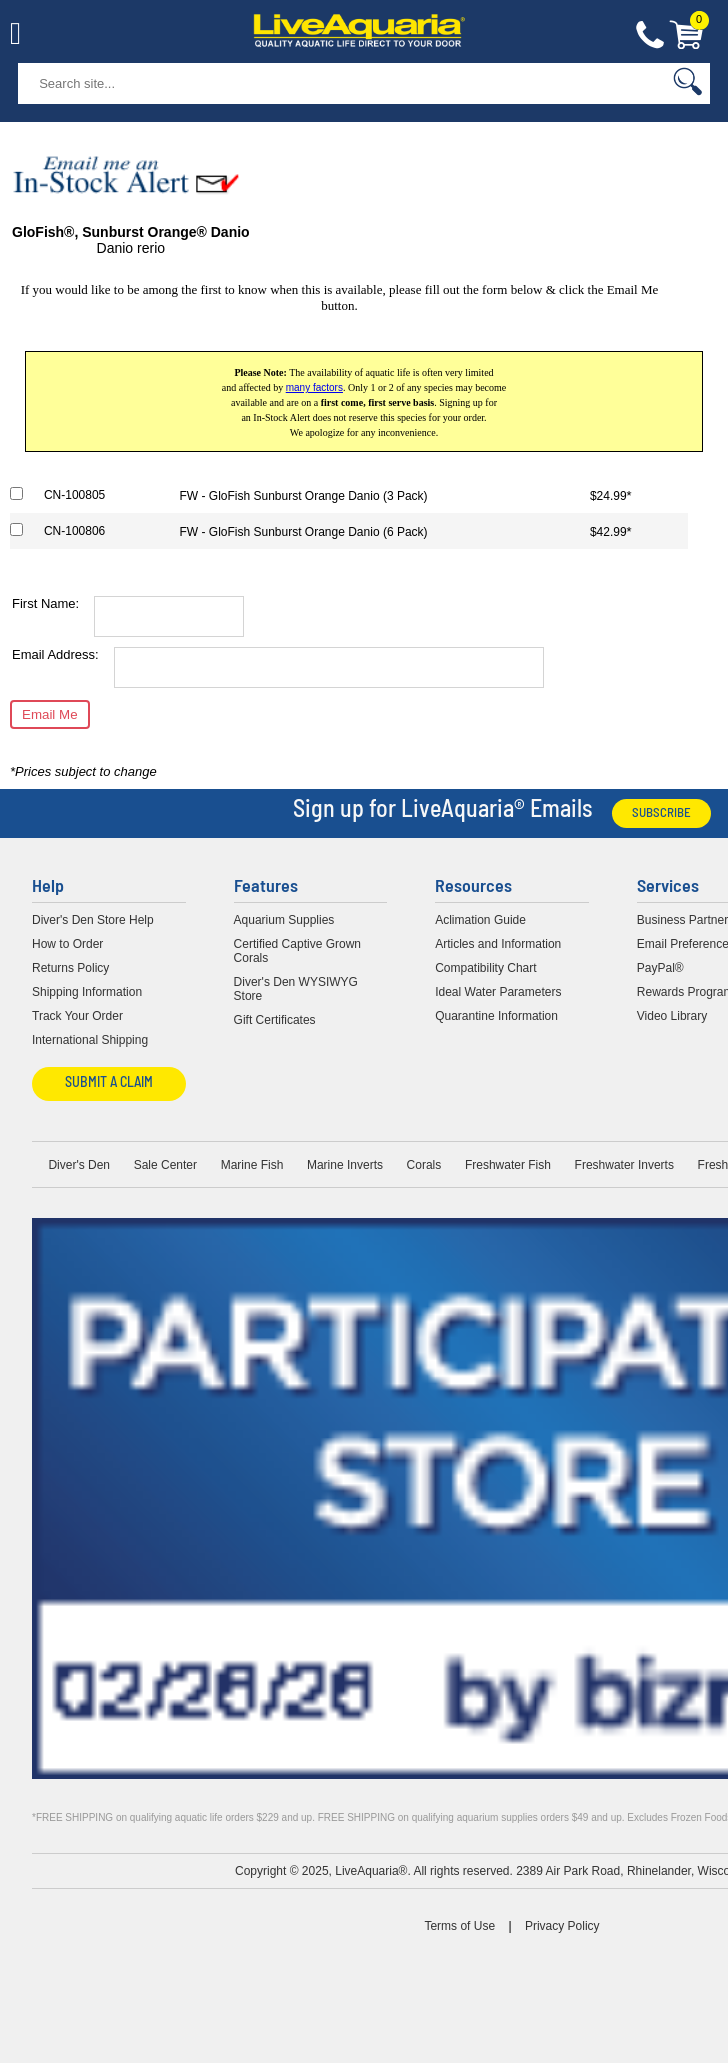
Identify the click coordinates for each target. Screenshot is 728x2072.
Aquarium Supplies (284, 920)
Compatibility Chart (485, 968)
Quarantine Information (496, 1016)
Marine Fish (252, 1165)
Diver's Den (79, 1165)
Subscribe (661, 813)
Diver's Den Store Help (93, 920)
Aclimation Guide (480, 920)
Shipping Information (87, 992)
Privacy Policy (562, 1926)
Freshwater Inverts (624, 1165)
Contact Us (650, 36)
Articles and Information (498, 944)
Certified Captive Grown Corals (297, 951)
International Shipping (90, 1040)
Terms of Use (459, 1926)
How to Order (67, 944)
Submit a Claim (109, 1083)
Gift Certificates (275, 1020)
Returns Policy (70, 968)
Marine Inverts (345, 1165)
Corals (424, 1165)
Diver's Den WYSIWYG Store (296, 989)
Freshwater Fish (508, 1165)
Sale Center (165, 1165)
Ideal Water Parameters (498, 992)
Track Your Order (77, 1016)
